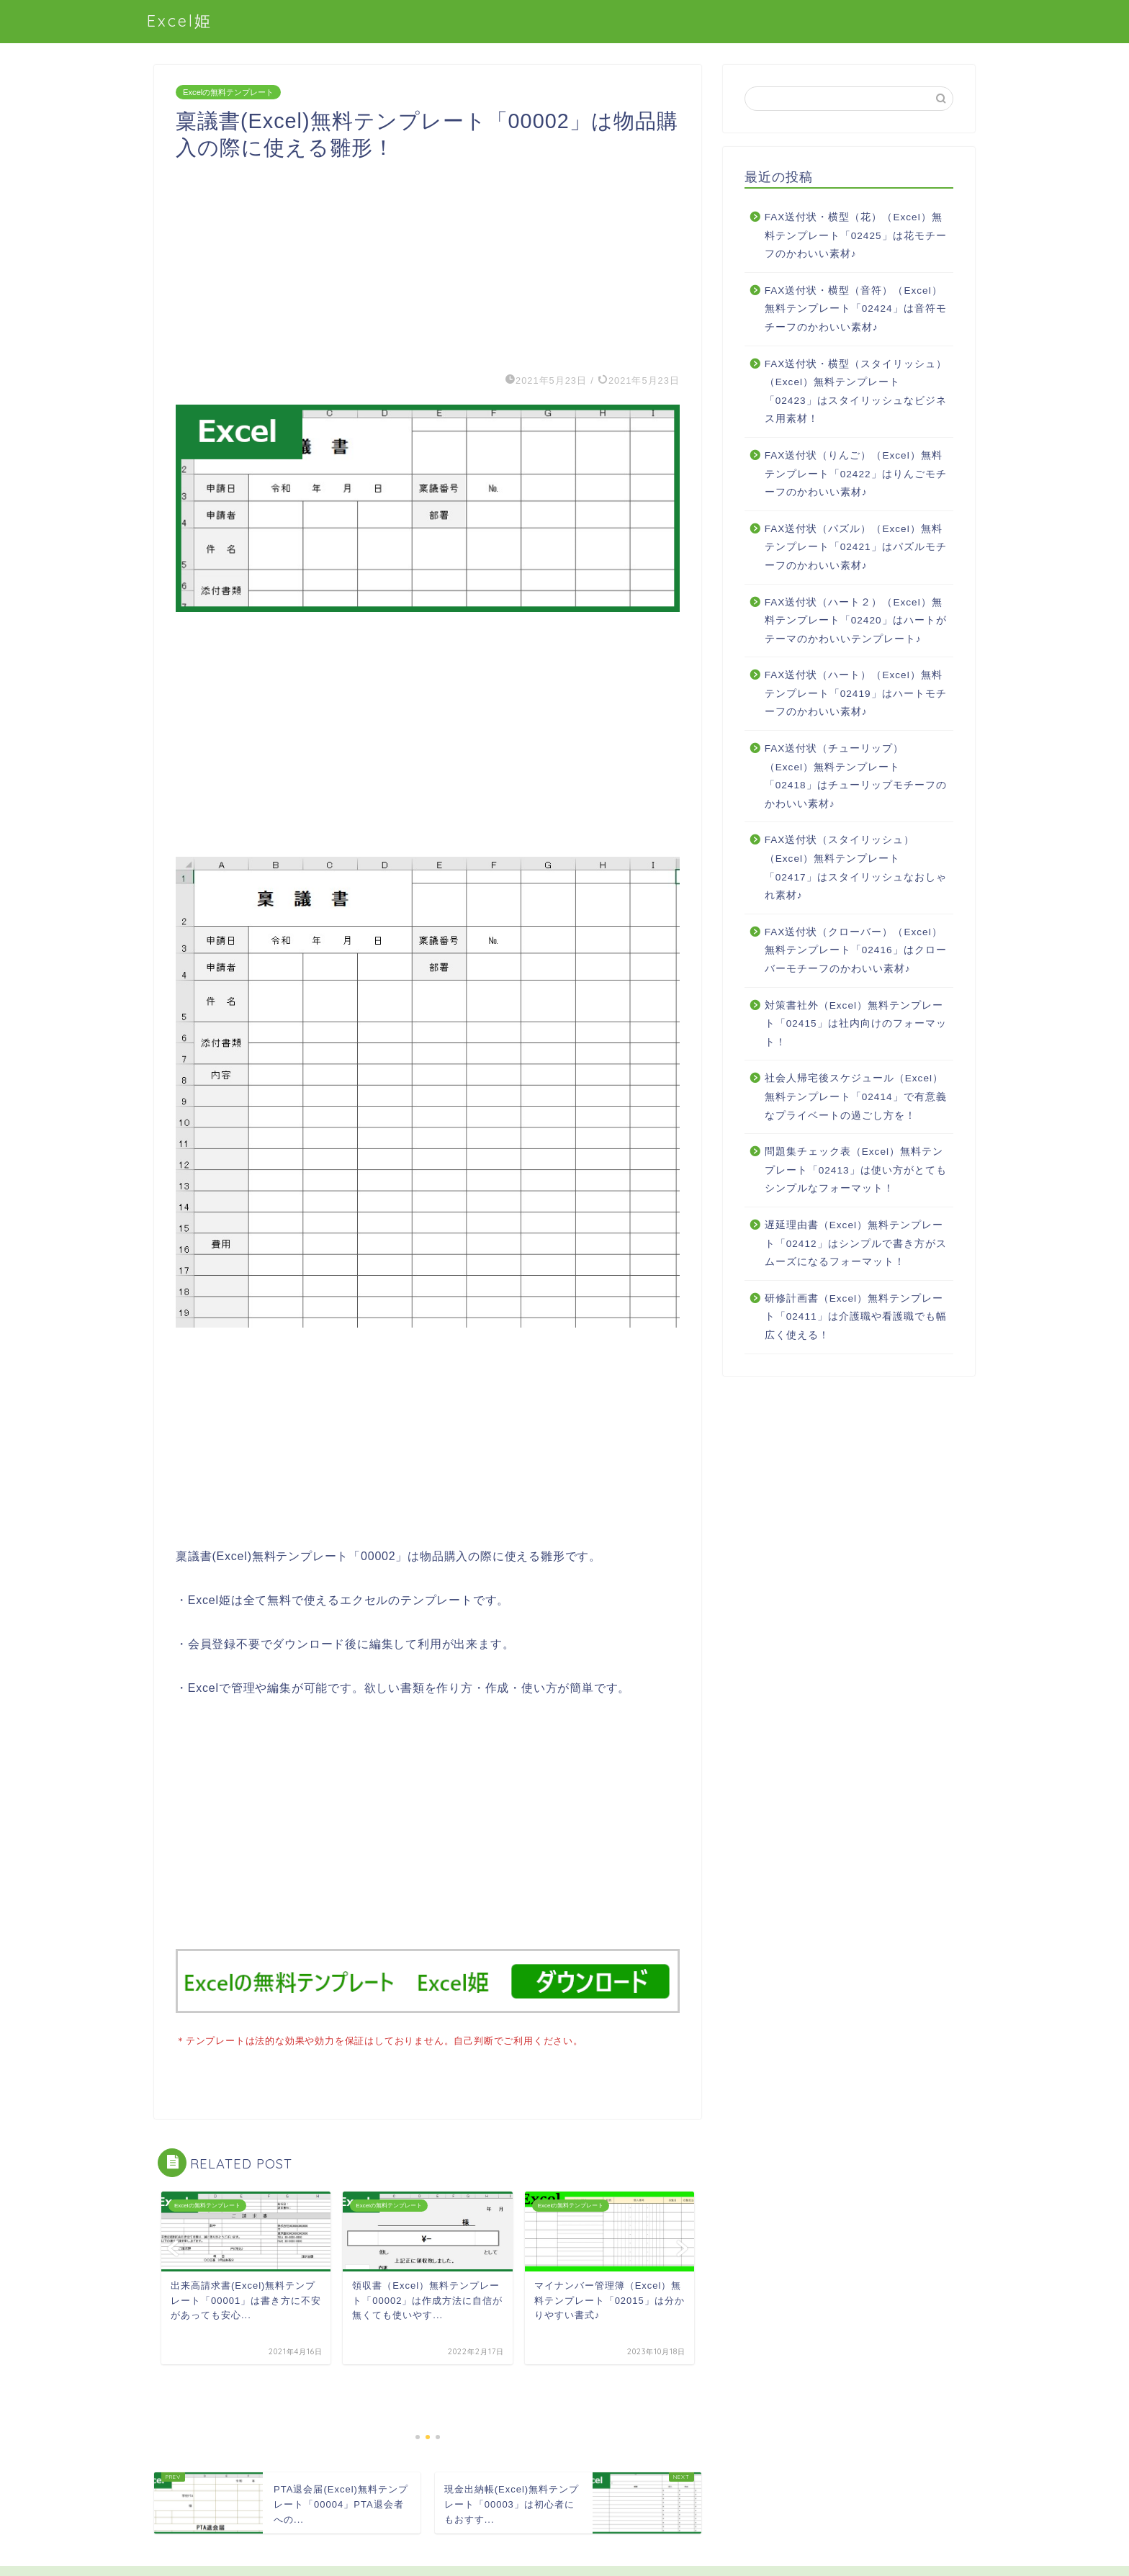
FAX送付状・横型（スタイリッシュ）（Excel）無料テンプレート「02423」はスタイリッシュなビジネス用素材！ (856, 392)
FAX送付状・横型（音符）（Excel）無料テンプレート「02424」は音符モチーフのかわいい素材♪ (856, 309)
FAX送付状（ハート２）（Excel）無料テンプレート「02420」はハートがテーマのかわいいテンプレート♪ (856, 620)
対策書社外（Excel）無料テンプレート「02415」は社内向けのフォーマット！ (856, 1024)
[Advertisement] (428, 262)
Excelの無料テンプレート (228, 92)
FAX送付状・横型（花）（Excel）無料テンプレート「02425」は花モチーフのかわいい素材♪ (856, 235)
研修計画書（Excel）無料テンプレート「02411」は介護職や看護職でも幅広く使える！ (856, 1317)
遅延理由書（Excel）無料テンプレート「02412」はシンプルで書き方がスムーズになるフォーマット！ (856, 1243)
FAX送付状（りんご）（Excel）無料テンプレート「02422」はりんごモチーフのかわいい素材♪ (856, 473)
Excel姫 (179, 20)
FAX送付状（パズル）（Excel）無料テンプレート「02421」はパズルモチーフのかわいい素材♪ (856, 547)
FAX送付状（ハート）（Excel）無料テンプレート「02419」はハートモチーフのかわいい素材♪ (856, 693)
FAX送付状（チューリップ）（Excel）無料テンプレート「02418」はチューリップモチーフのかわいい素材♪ (856, 776)
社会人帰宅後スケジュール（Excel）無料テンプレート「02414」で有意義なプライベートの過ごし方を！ (856, 1096)
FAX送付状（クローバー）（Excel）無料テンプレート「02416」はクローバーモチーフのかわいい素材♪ (856, 950)
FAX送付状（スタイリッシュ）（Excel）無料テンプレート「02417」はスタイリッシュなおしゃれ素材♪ (856, 867)
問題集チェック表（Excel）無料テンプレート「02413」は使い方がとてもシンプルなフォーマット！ (856, 1170)
